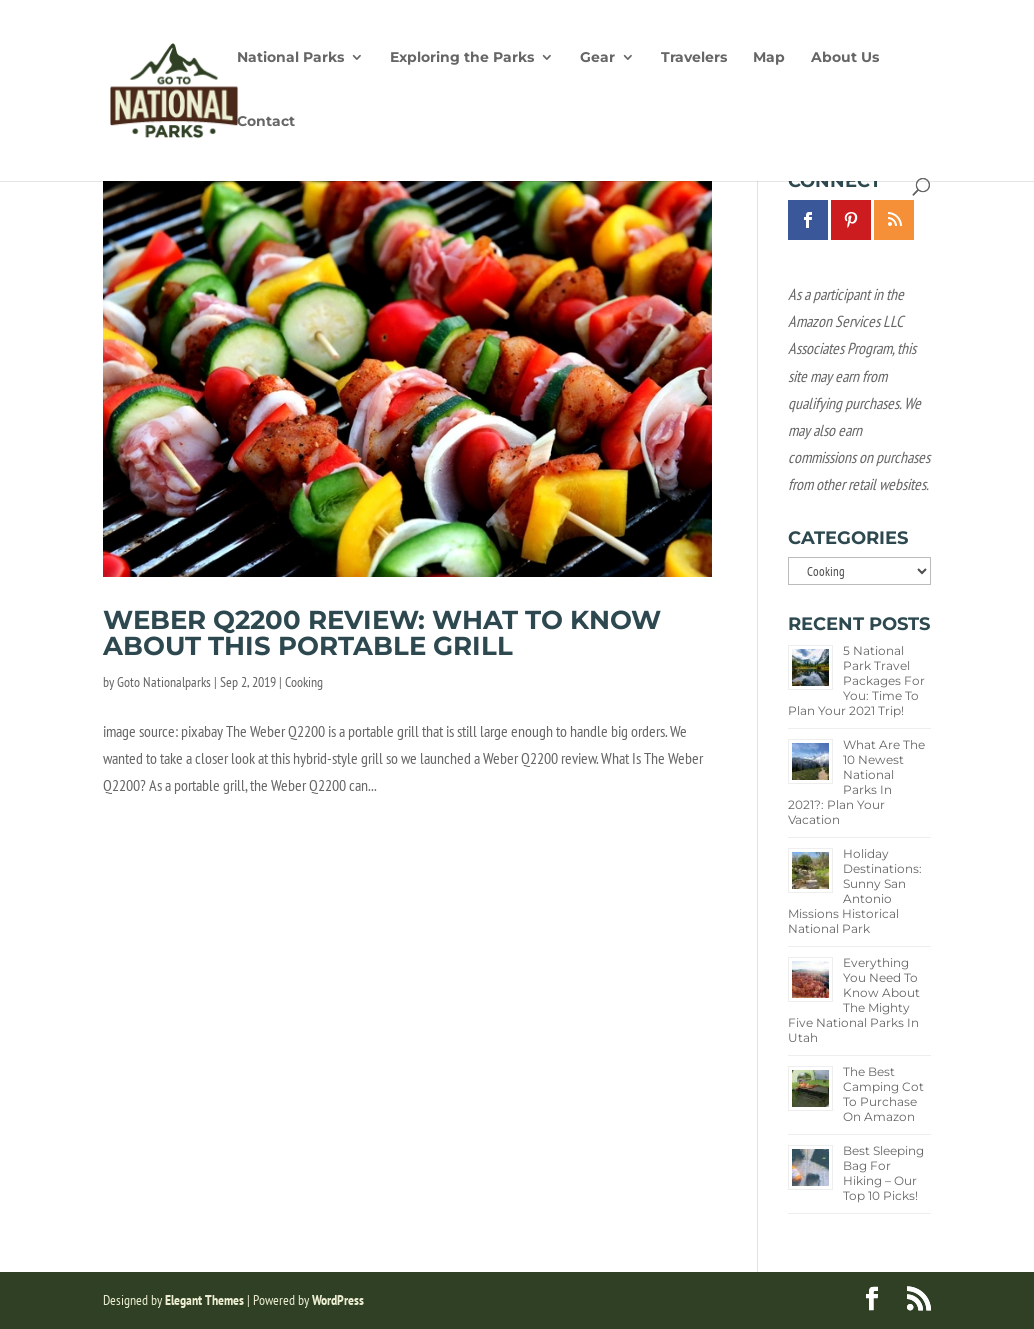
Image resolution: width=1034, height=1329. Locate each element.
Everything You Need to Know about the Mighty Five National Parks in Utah (854, 1000)
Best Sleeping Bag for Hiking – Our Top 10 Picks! (883, 1173)
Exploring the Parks (462, 58)
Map (769, 58)
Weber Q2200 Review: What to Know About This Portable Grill (382, 633)
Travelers (694, 58)
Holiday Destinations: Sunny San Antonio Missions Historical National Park (855, 891)
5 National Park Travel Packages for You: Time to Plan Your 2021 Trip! (856, 680)
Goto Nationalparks (164, 682)
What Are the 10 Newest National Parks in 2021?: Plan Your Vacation (856, 782)
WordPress (338, 1300)
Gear (597, 58)
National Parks (290, 58)
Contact (266, 122)
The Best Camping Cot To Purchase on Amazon (883, 1094)
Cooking (304, 682)
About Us (845, 58)
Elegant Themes (204, 1300)
